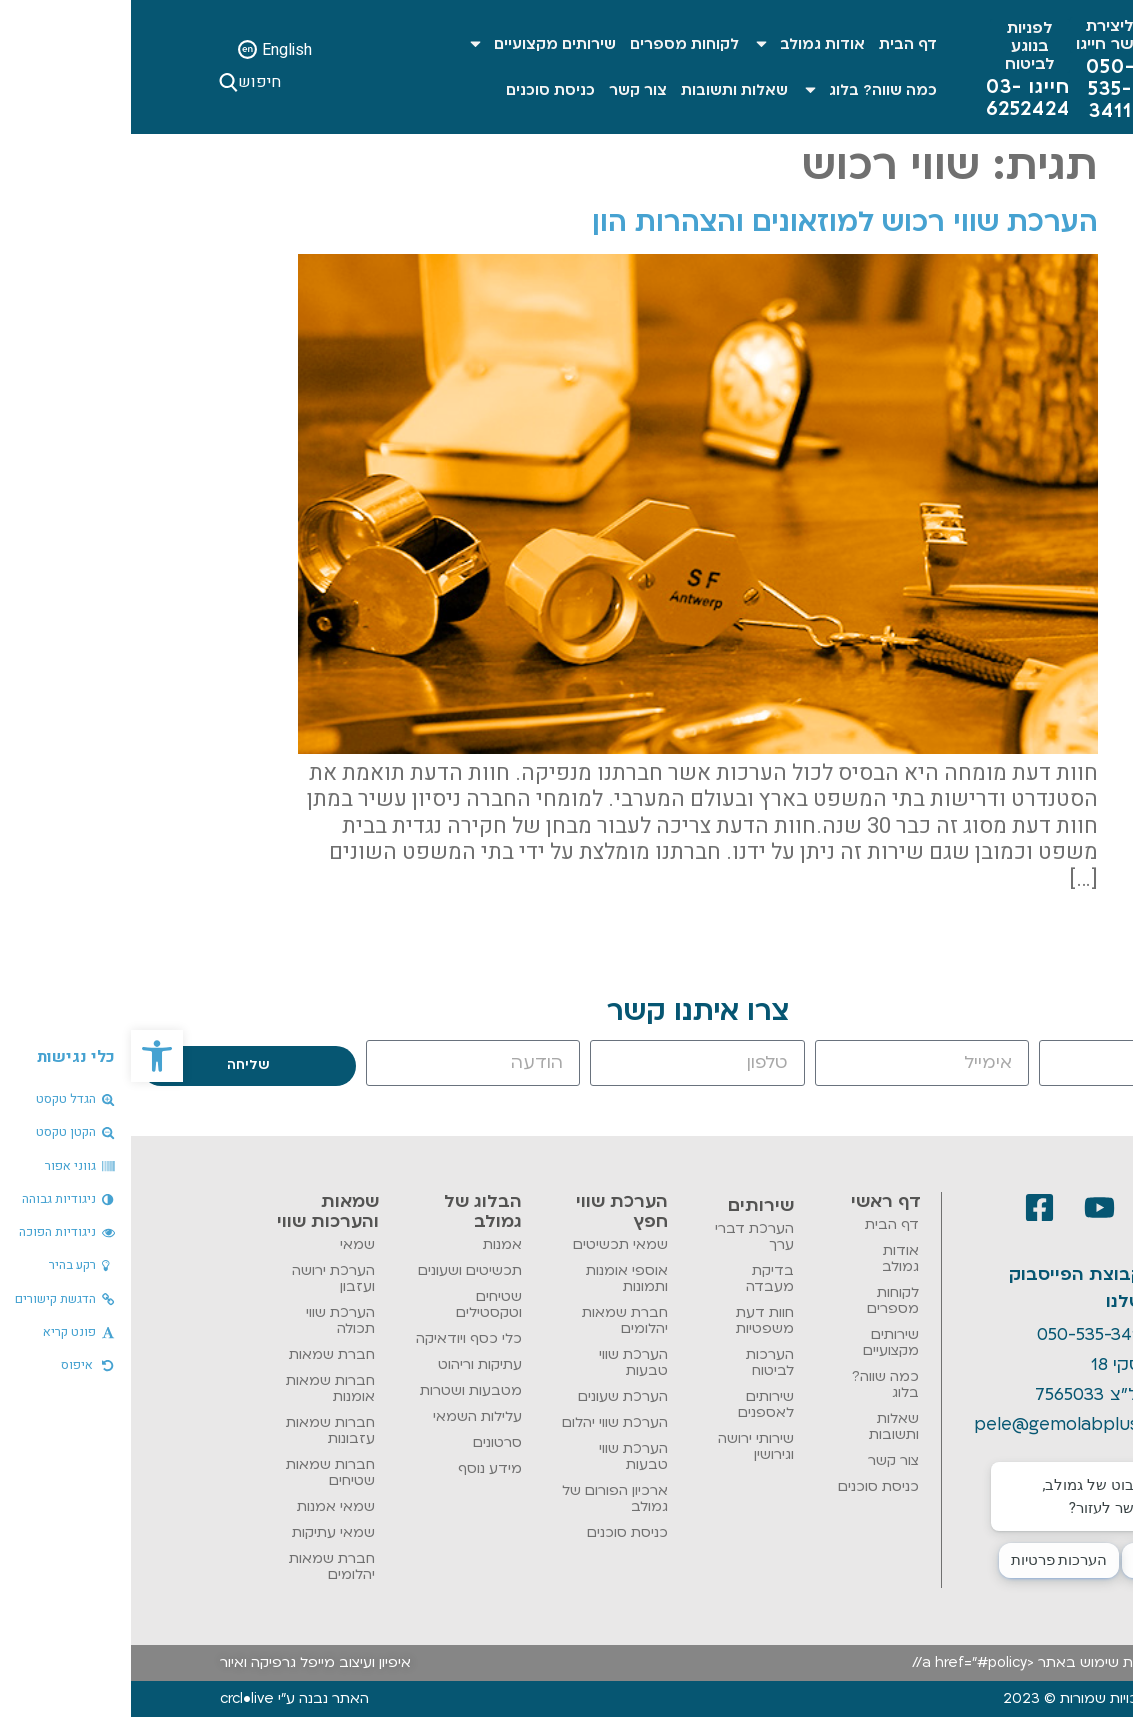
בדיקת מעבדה (639, 1278)
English (156, 50)
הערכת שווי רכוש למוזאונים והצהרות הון (714, 222)
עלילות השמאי (346, 1416)
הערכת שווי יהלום (484, 1422)
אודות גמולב (678, 43)
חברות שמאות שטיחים (199, 1472)
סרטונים (366, 1442)
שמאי (226, 1244)
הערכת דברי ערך (623, 1236)
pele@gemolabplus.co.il (943, 1424)
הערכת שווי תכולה (209, 1320)
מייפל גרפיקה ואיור (146, 1662)
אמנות (371, 1244)
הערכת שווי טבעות (502, 1362)
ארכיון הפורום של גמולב (484, 1498)
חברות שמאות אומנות (199, 1388)
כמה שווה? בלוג (738, 89)
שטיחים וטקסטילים (358, 1304)
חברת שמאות (201, 1354)
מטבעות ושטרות (340, 1390)
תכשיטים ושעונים (339, 1270)
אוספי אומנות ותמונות (496, 1278)
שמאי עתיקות (202, 1532)
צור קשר (507, 90)
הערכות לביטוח (639, 1362)
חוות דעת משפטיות (634, 1320)
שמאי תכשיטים (489, 1244)
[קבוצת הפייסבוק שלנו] (1034, 1288)
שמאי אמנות (205, 1506)
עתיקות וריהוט (349, 1364)
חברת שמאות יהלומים (494, 1320)
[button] (26, 1056)
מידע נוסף (359, 1468)
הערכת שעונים (492, 1396)
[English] (116, 49)
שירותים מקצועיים (410, 43)
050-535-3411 (960, 1334)
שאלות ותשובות (603, 90)
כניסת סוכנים (419, 90)
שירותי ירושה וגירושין (625, 1446)
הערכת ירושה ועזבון (202, 1278)
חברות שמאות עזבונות (199, 1430)
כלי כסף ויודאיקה (338, 1338)
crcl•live (116, 1698)
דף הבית (777, 44)
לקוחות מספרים (553, 44)
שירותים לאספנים (635, 1404)
